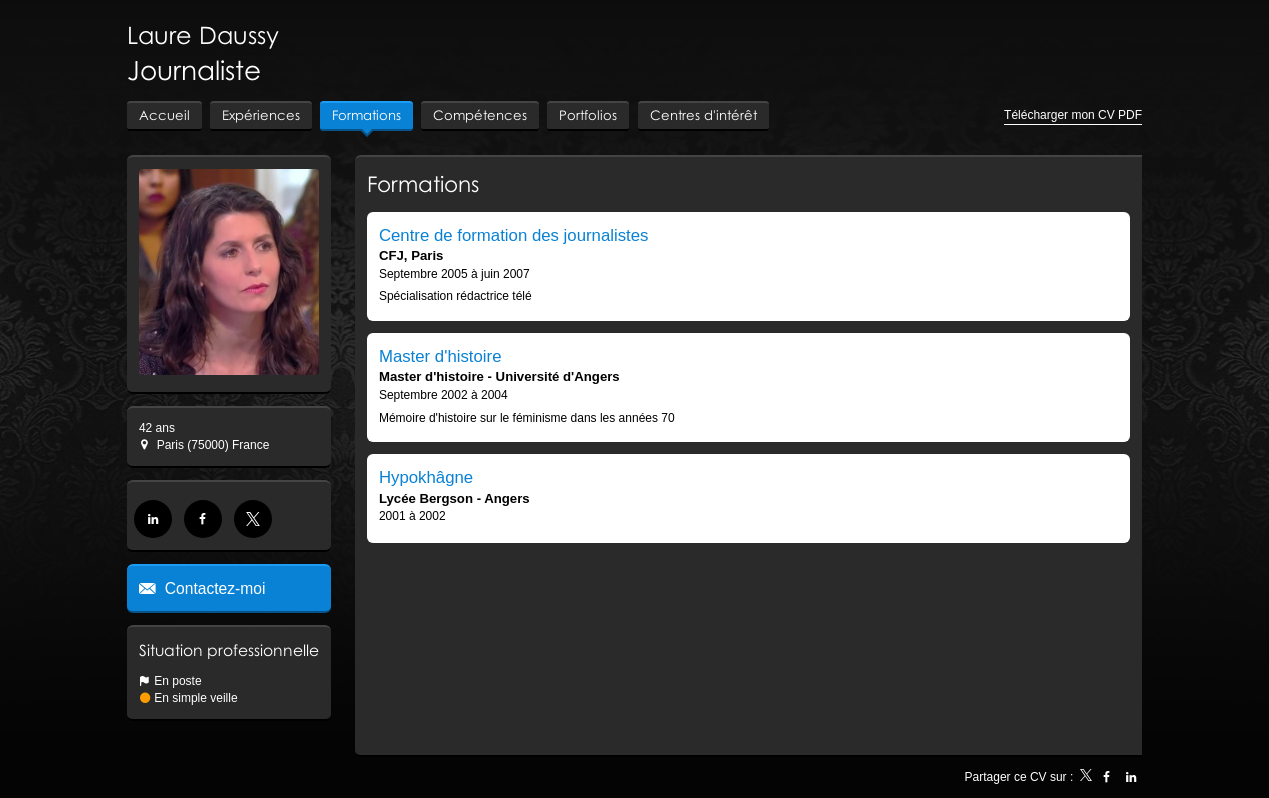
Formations (423, 183)
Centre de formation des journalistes (514, 235)
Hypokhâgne (426, 477)
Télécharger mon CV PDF (1073, 115)
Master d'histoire (440, 356)
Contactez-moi (213, 588)
